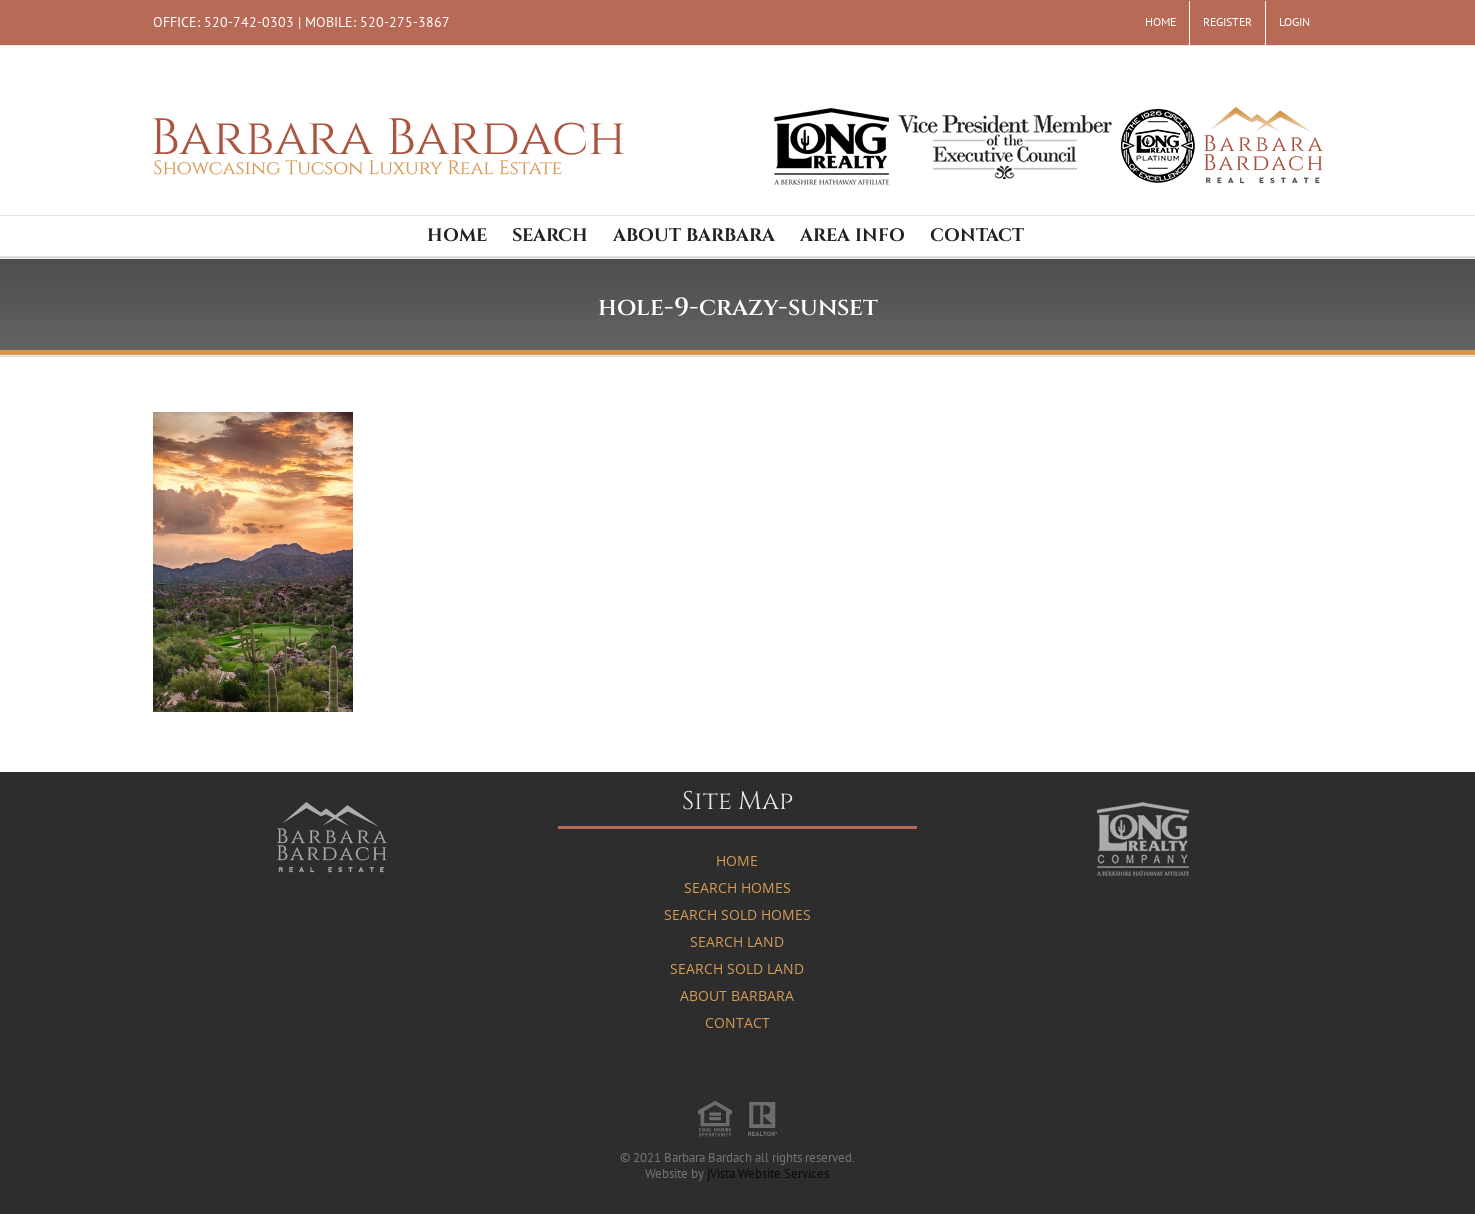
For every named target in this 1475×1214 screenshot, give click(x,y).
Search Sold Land (737, 968)
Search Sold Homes (737, 914)
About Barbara (737, 995)
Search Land (737, 941)
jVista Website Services (768, 1173)
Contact (737, 1022)
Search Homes (737, 887)
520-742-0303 (249, 21)
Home (737, 860)
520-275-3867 (405, 21)
